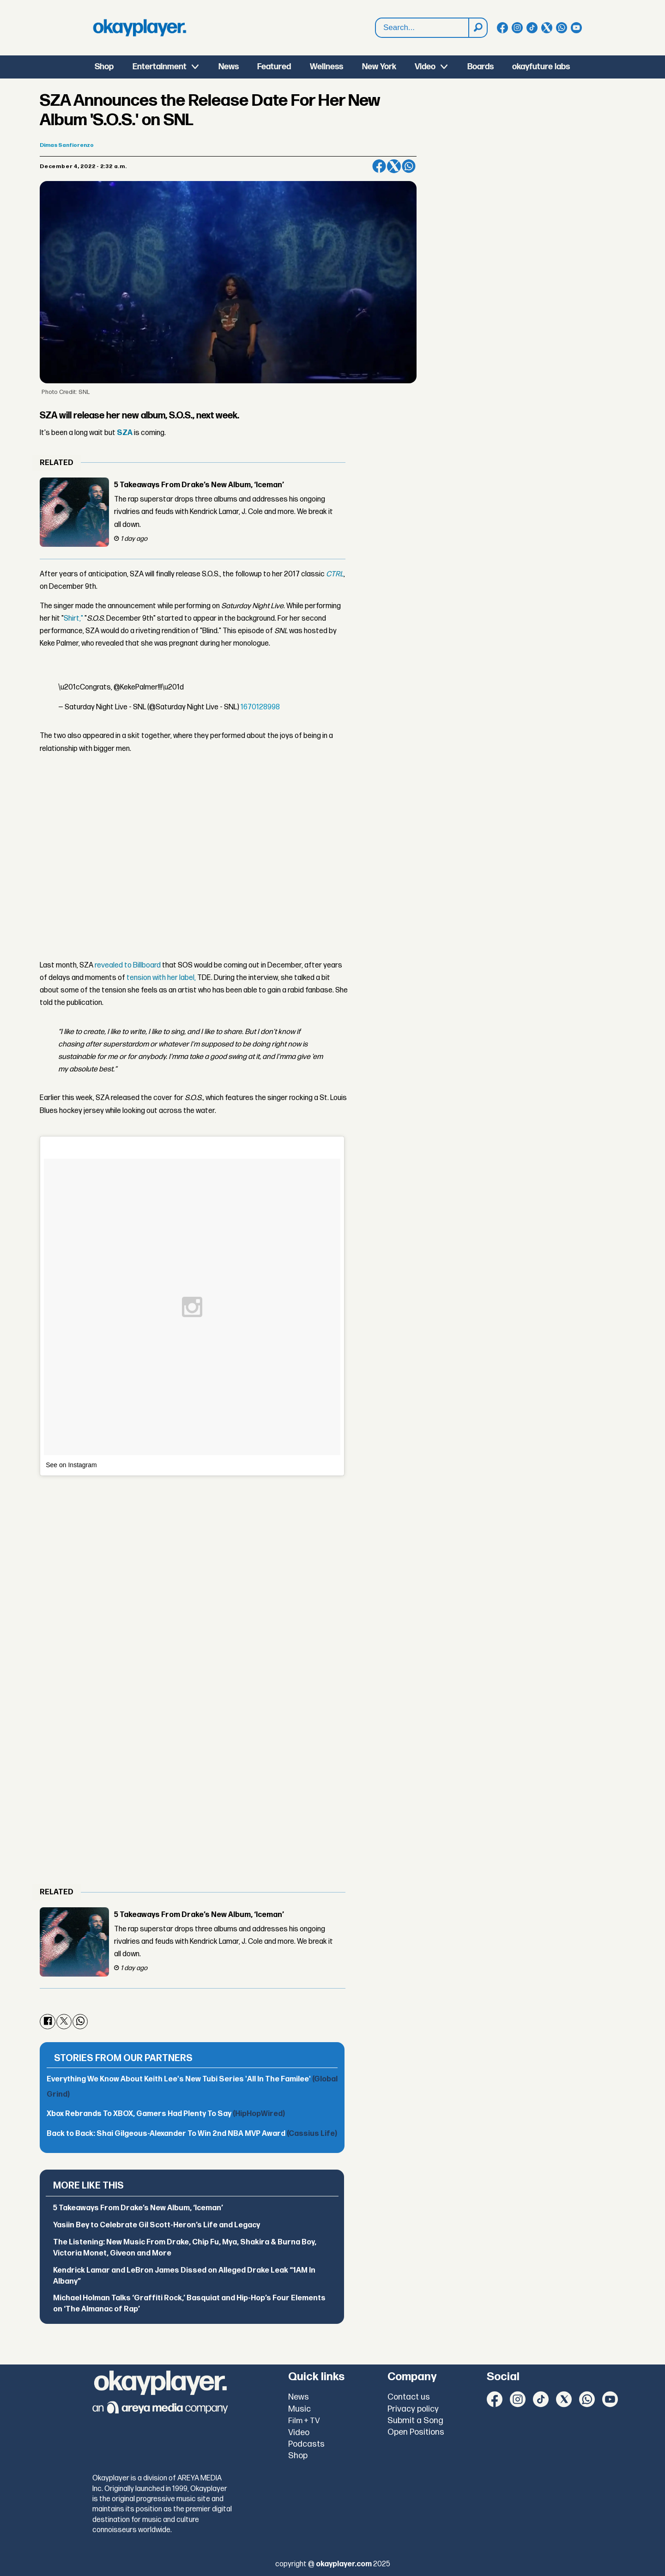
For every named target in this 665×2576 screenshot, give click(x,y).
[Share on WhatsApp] (409, 166)
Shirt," (74, 618)
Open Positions (415, 2432)
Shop (104, 67)
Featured (274, 67)
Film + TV (304, 2420)
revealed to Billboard (128, 965)
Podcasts (306, 2444)
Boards (480, 67)
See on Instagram (71, 1465)
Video (425, 67)
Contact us (408, 2397)
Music (299, 2409)
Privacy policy (413, 2409)
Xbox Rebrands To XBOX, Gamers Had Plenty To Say (166, 2114)
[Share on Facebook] (379, 166)
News (228, 67)
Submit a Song (415, 2420)
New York (379, 67)
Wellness (326, 67)
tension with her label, (161, 978)
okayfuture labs (541, 67)
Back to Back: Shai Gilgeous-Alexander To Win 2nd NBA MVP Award (192, 2133)
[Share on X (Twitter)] (394, 166)
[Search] (477, 27)
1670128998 (260, 707)
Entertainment (160, 67)
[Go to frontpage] (139, 27)
